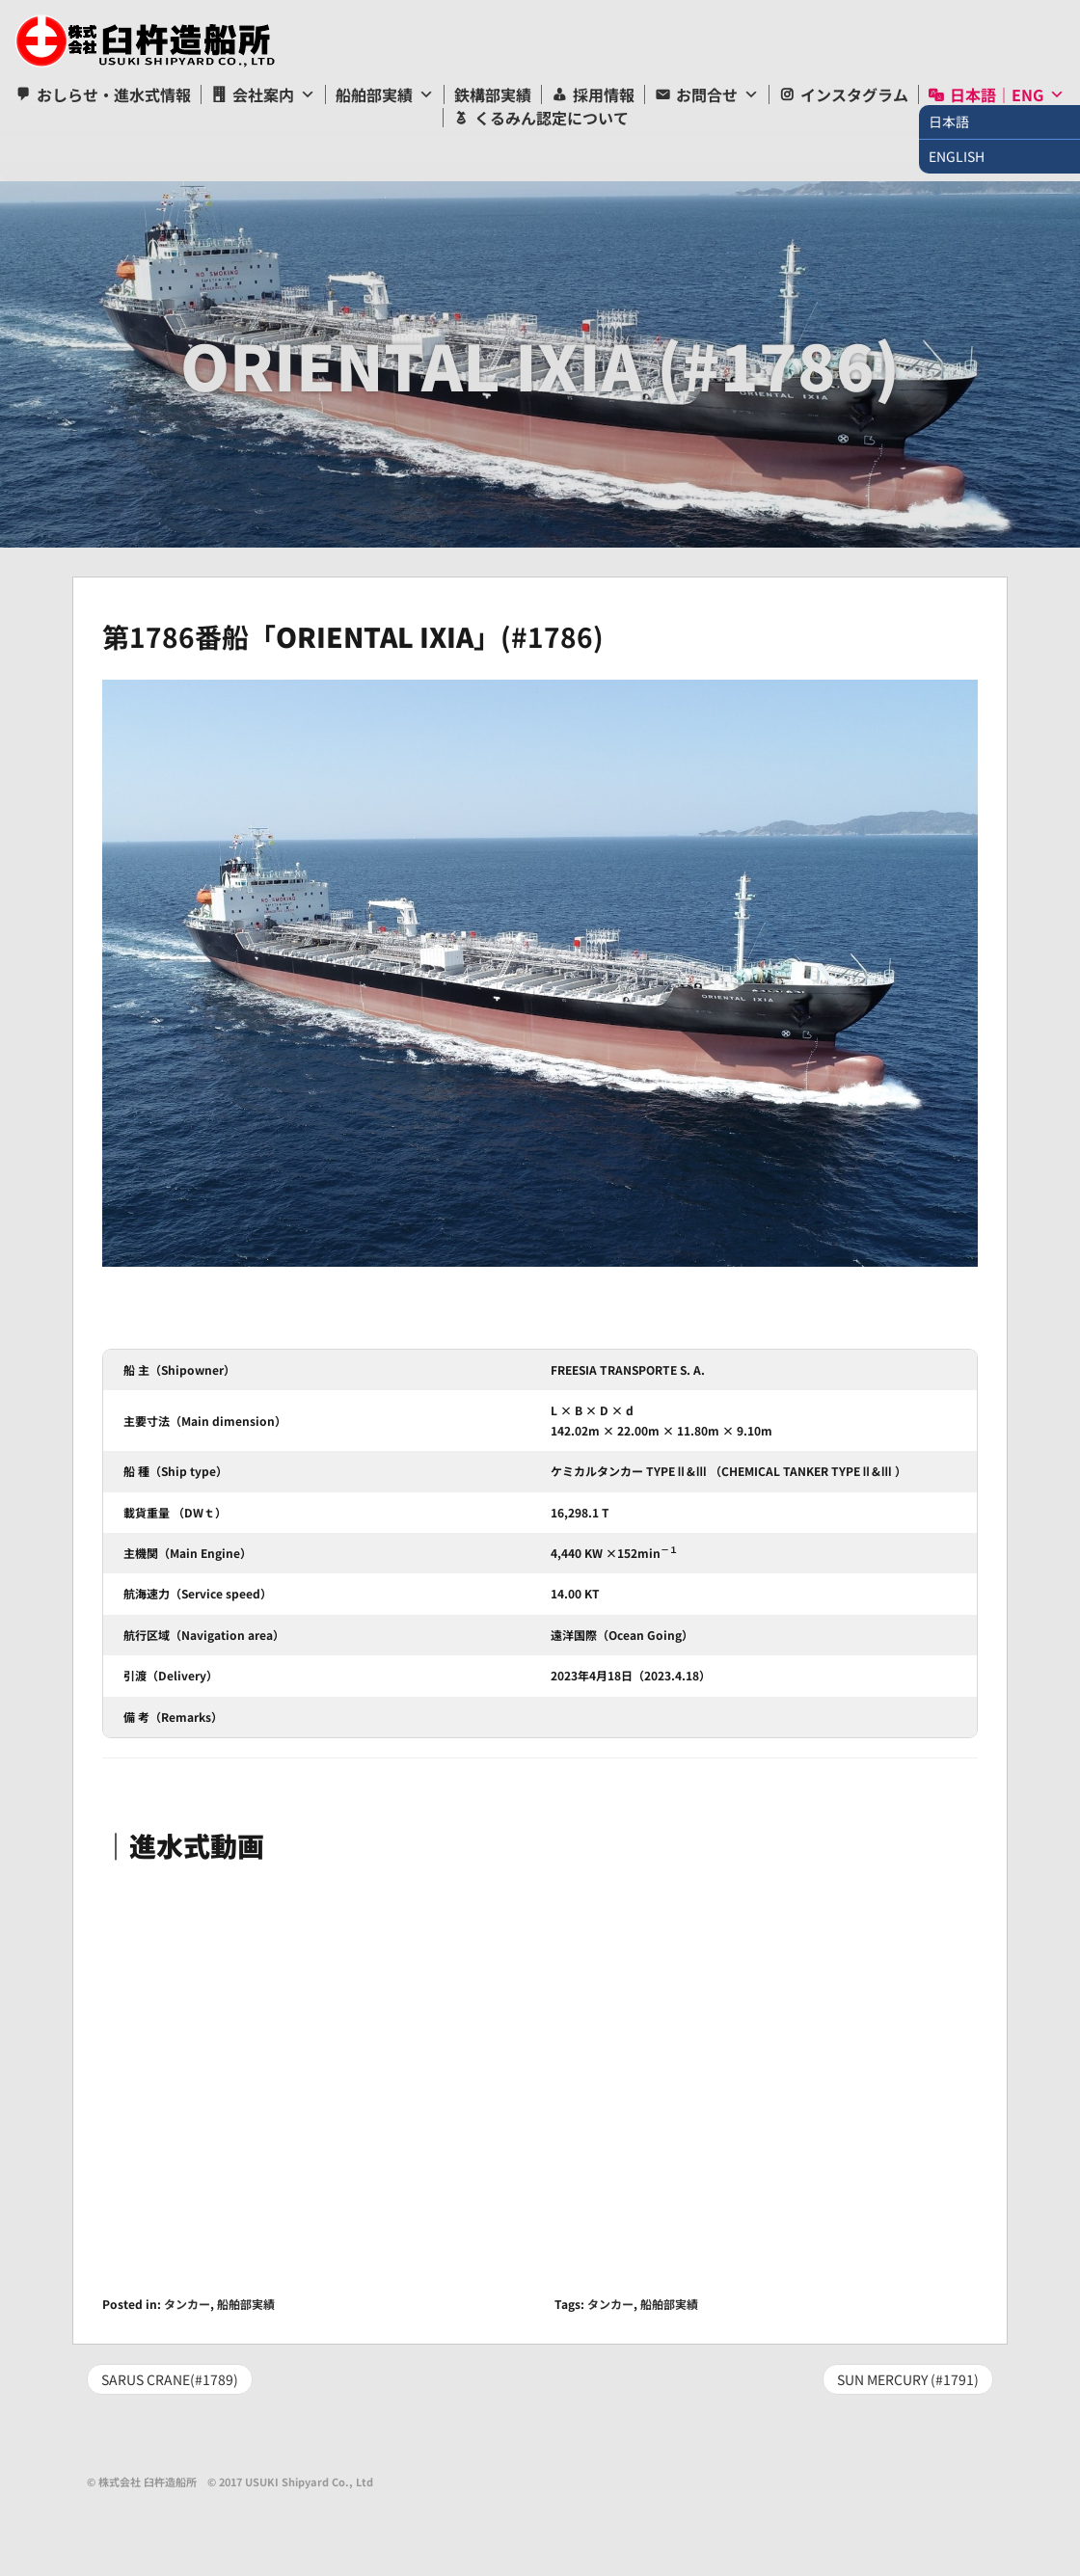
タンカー (187, 2303)
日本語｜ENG (996, 94)
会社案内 (263, 94)
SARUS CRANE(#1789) (169, 2379)
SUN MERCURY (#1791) (908, 2379)
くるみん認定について (551, 117)
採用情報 (603, 94)
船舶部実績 (374, 94)
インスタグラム (854, 94)
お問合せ (707, 94)
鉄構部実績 (492, 94)
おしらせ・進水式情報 (114, 94)
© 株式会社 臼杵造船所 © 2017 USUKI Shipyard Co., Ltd (230, 2481)
